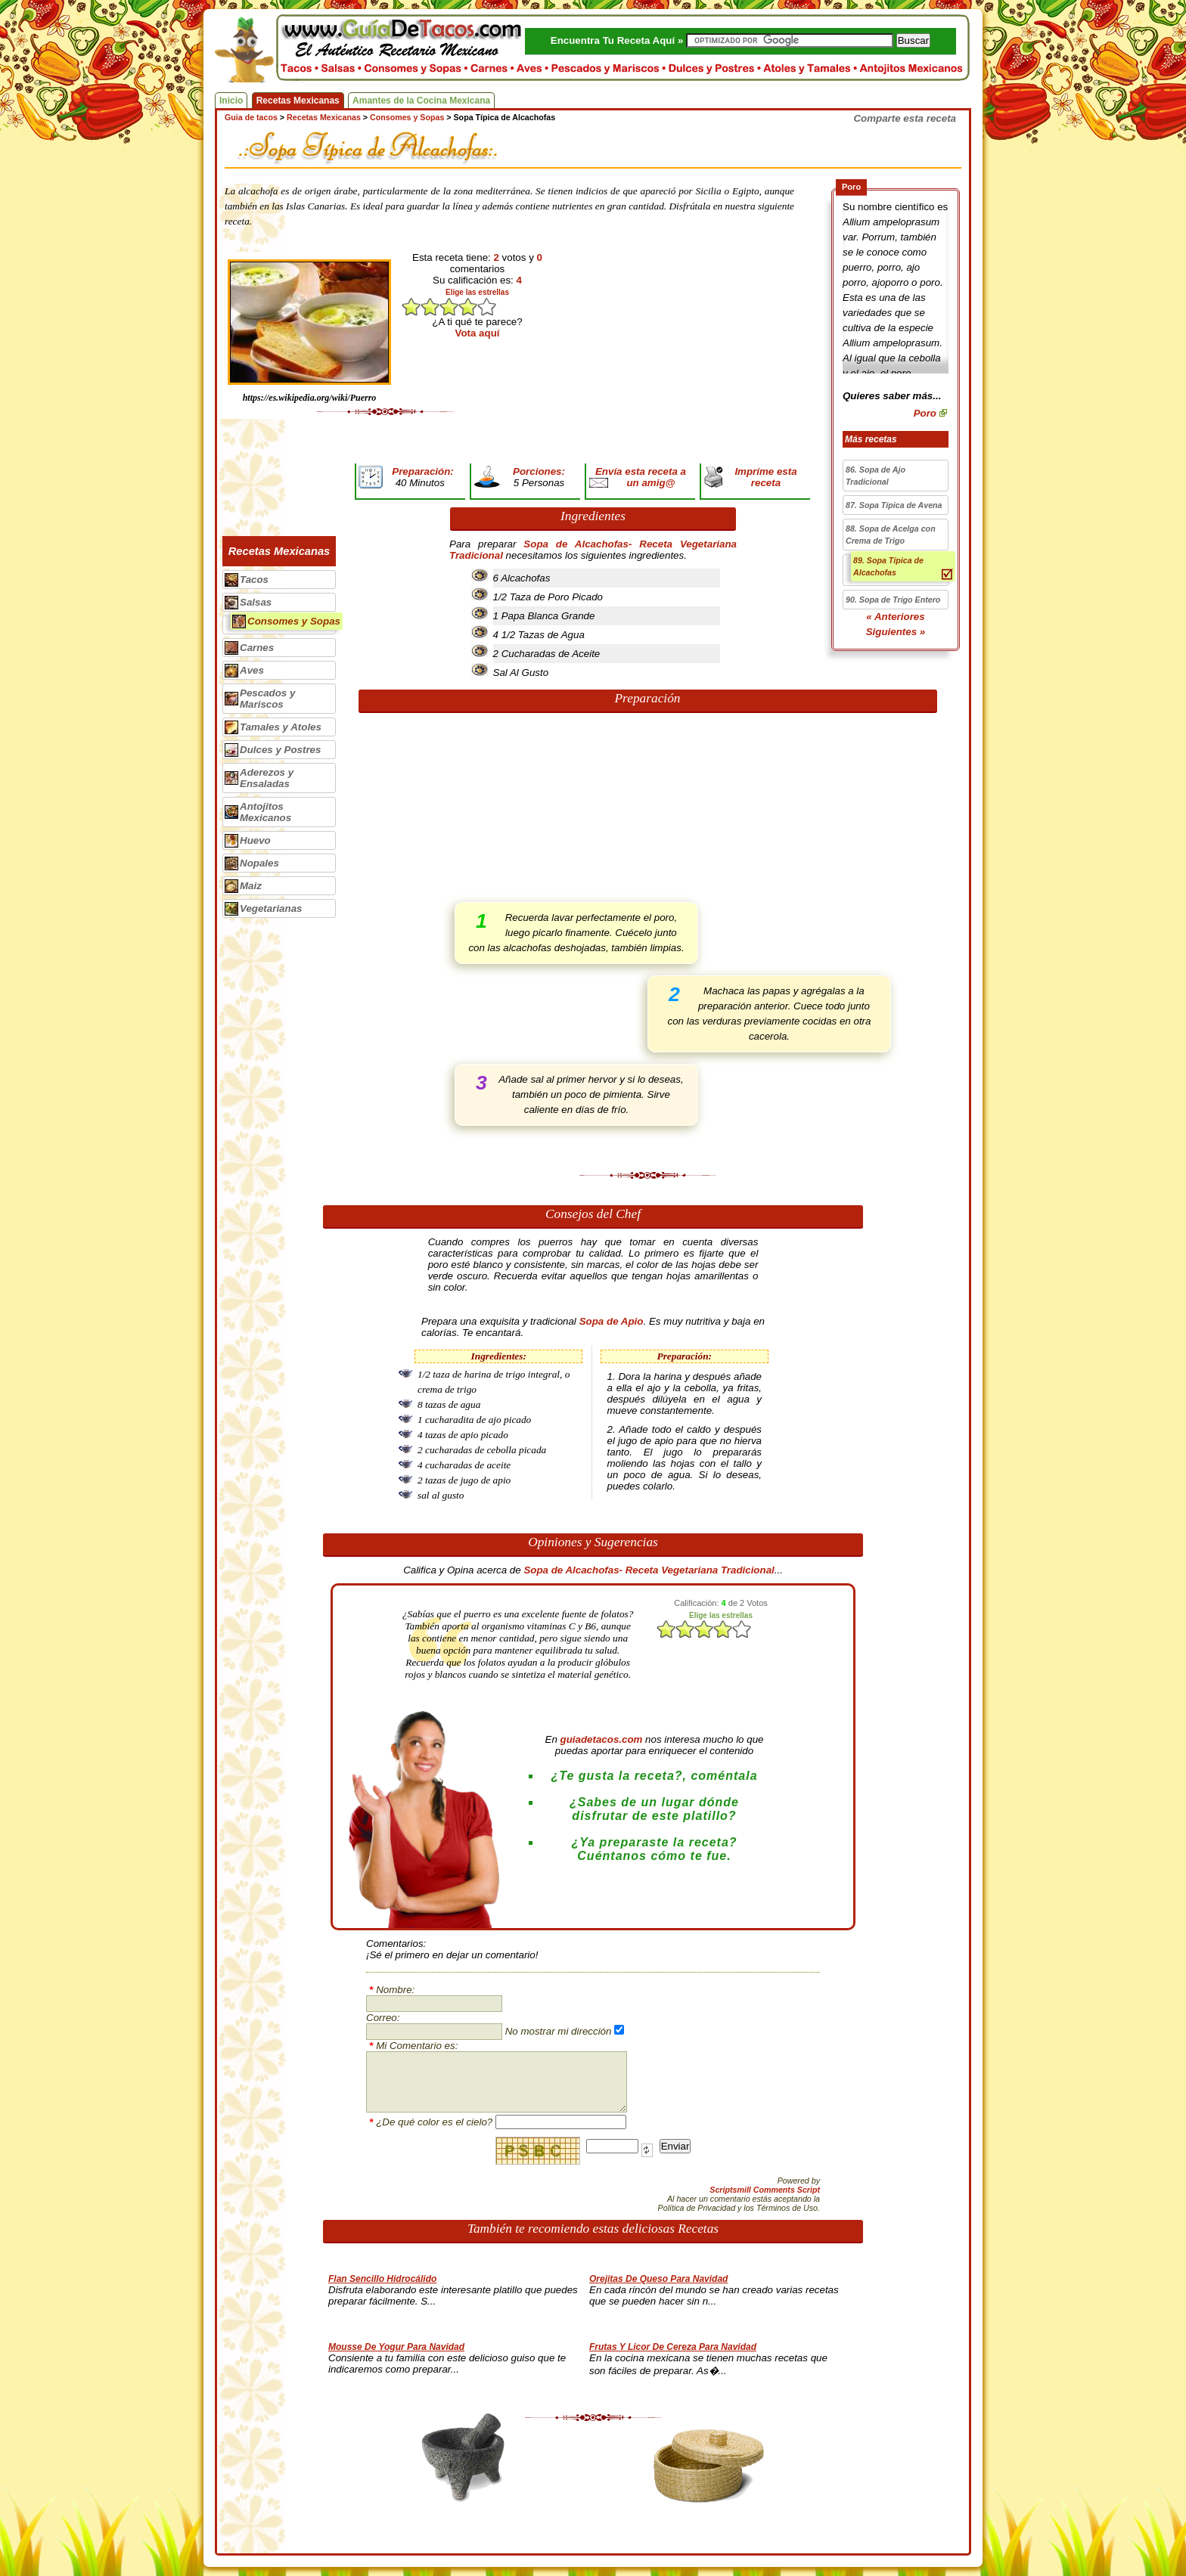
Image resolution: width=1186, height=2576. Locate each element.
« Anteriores (895, 616)
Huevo (255, 840)
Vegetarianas (271, 908)
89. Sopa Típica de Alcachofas (888, 566)
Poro (925, 413)
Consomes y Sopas (293, 621)
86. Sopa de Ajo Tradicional (875, 475)
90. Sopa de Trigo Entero (893, 599)
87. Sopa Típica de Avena (894, 505)
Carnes (257, 647)
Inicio (231, 100)
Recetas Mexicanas (298, 100)
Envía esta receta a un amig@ (640, 477)
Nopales (259, 863)
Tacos (254, 579)
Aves (252, 670)
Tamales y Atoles (280, 727)
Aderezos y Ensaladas (266, 778)
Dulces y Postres (280, 749)
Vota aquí (477, 333)
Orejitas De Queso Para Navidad (658, 2279)
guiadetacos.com (601, 1739)
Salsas (256, 602)
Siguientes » (896, 631)
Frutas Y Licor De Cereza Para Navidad (672, 2347)
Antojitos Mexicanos (265, 812)
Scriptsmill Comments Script (764, 2189)
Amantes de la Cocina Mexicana (421, 100)
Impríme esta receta (765, 477)
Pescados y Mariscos (267, 698)
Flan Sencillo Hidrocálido (382, 2279)
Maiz (251, 885)
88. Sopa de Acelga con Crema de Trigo (891, 534)
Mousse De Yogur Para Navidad (396, 2347)
